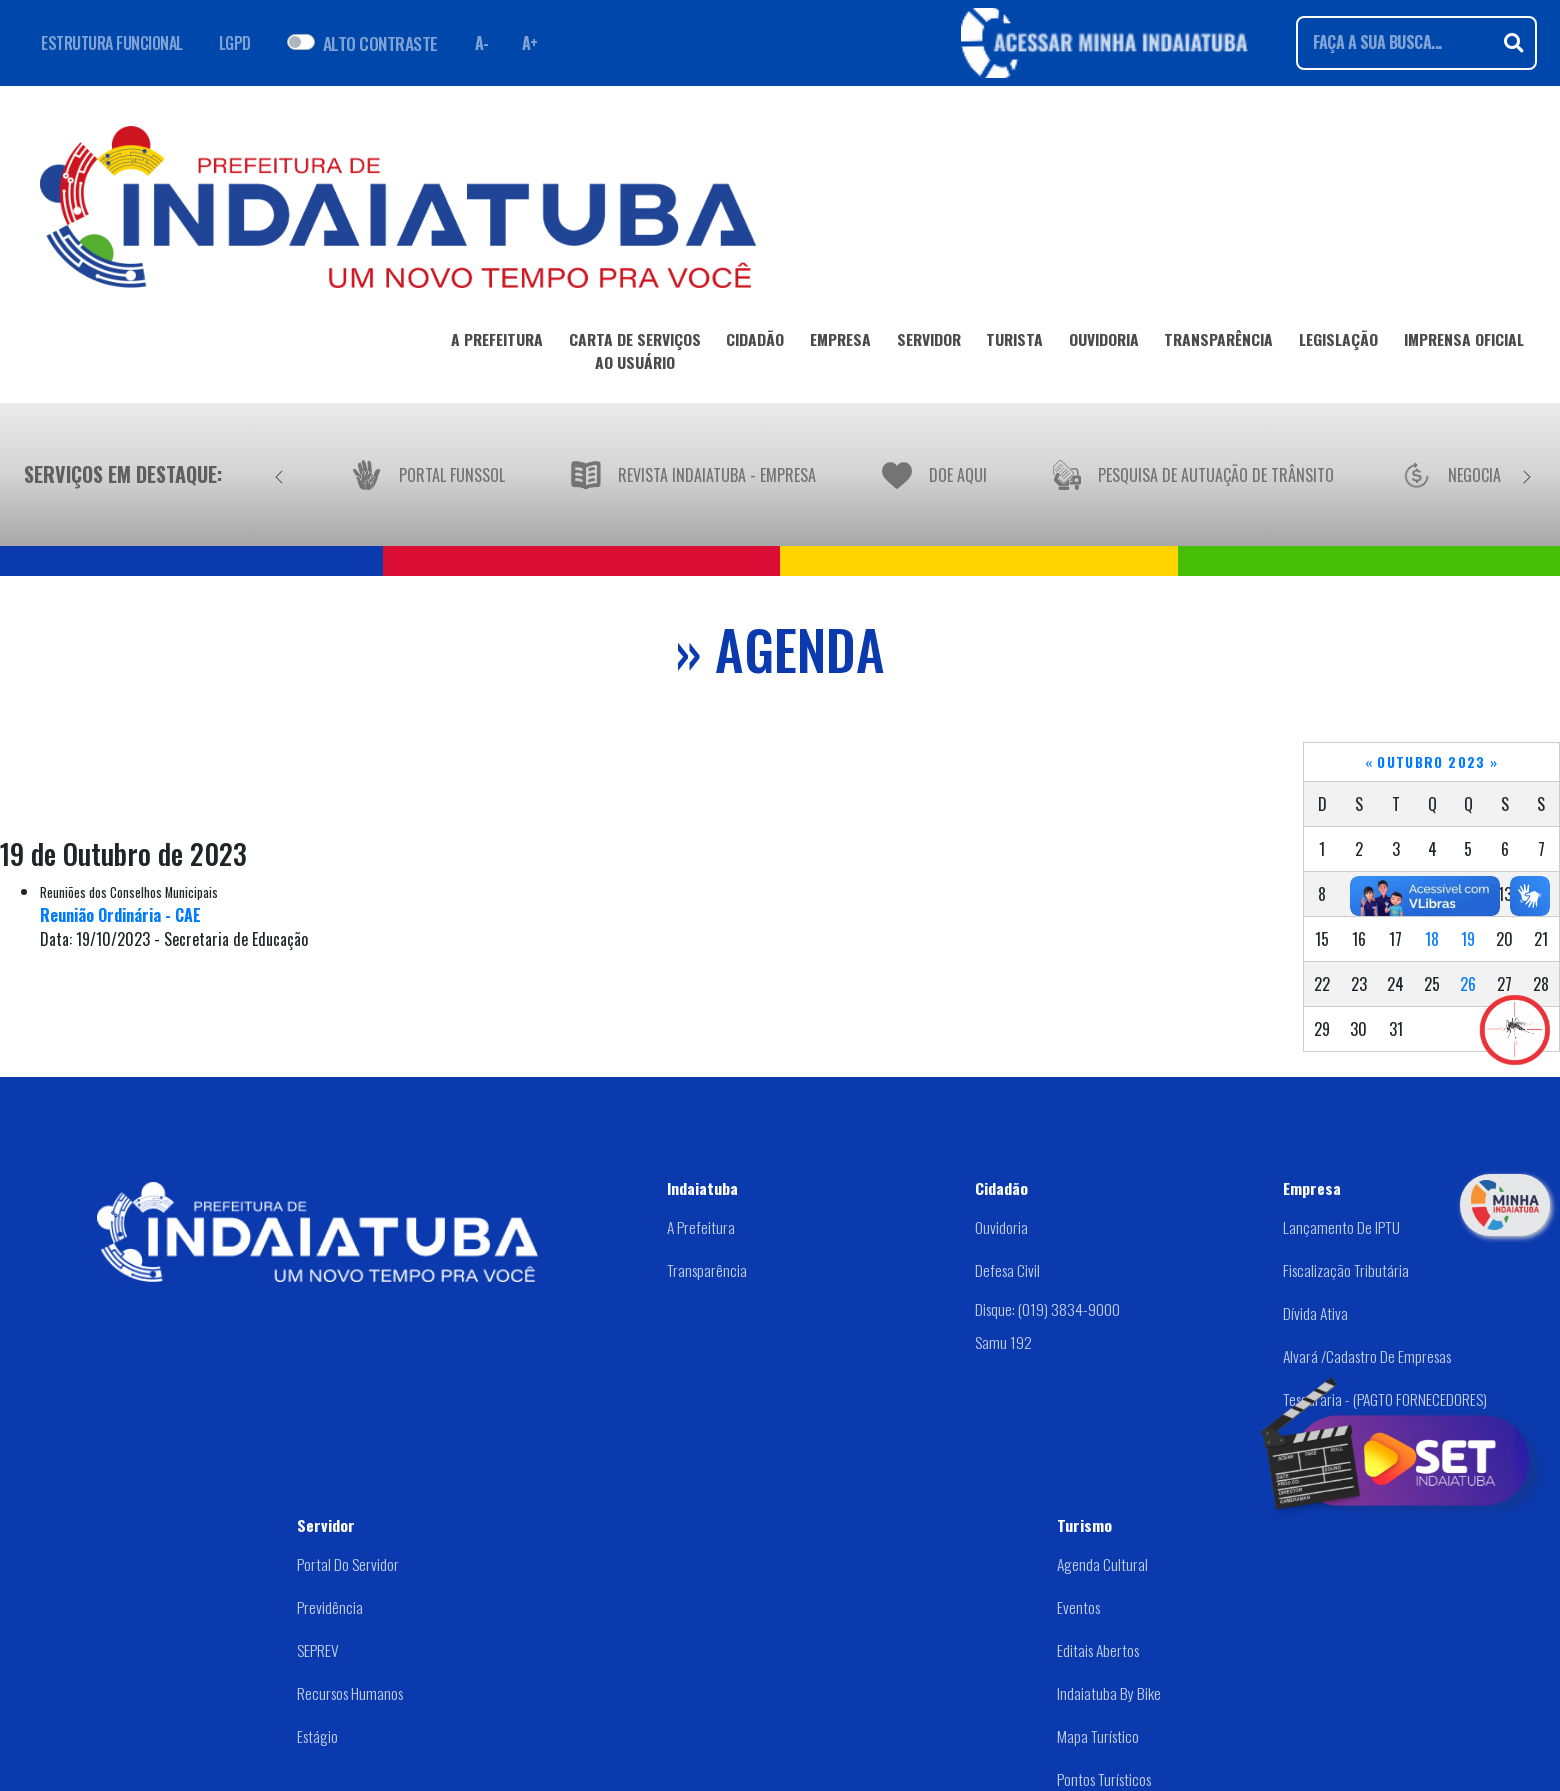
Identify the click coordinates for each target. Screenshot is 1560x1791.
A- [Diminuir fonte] (482, 43)
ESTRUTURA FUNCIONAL (112, 43)
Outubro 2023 (1431, 762)
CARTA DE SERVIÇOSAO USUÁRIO (635, 354)
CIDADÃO (755, 342)
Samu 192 (1003, 1342)
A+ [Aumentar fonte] (530, 43)
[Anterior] (279, 474)
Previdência (330, 1607)
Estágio (317, 1736)
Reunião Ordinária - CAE (120, 915)
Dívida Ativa (1315, 1313)
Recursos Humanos (350, 1693)
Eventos (1078, 1607)
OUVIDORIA (1104, 342)
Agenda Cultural (1102, 1564)
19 (1468, 939)
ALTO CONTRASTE (380, 43)
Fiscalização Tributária (1346, 1270)
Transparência (707, 1270)
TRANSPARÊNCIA (1218, 342)
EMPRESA (840, 342)
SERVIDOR (929, 342)
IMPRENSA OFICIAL (1464, 342)
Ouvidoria (1001, 1227)
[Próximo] (1527, 474)
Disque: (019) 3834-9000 (1047, 1308)
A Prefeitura (701, 1227)
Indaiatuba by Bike (1109, 1693)
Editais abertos (1098, 1650)
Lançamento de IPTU (1341, 1227)
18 (1432, 939)
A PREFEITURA (497, 342)
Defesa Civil (1007, 1270)
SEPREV (318, 1650)
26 (1468, 984)
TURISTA (1014, 342)
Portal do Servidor (348, 1564)
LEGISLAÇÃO (1338, 342)
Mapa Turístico (1098, 1736)
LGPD (235, 43)
